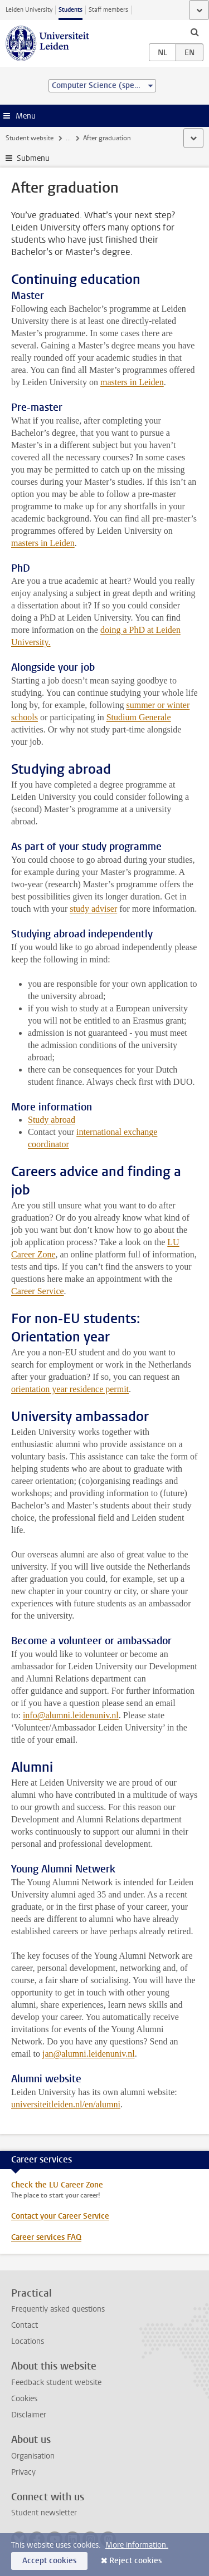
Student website (30, 138)
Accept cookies (49, 2560)
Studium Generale (138, 717)
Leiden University (29, 10)
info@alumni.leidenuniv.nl (71, 1715)
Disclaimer (28, 2415)
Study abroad (51, 1119)
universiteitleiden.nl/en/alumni (65, 2104)
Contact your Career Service (60, 2216)
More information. (136, 2545)
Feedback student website (56, 2382)
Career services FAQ (46, 2237)
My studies (82, 138)
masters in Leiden (132, 382)
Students (70, 10)
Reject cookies (135, 2560)
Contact (24, 2325)
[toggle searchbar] (194, 32)
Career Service (37, 1291)
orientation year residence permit (70, 1389)
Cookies (24, 2398)
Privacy (23, 2472)
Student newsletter (44, 2513)
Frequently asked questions (58, 2309)
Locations (27, 2341)
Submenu (33, 158)
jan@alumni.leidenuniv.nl (88, 2053)
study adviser (93, 908)
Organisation (33, 2456)
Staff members (108, 10)
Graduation (126, 138)
